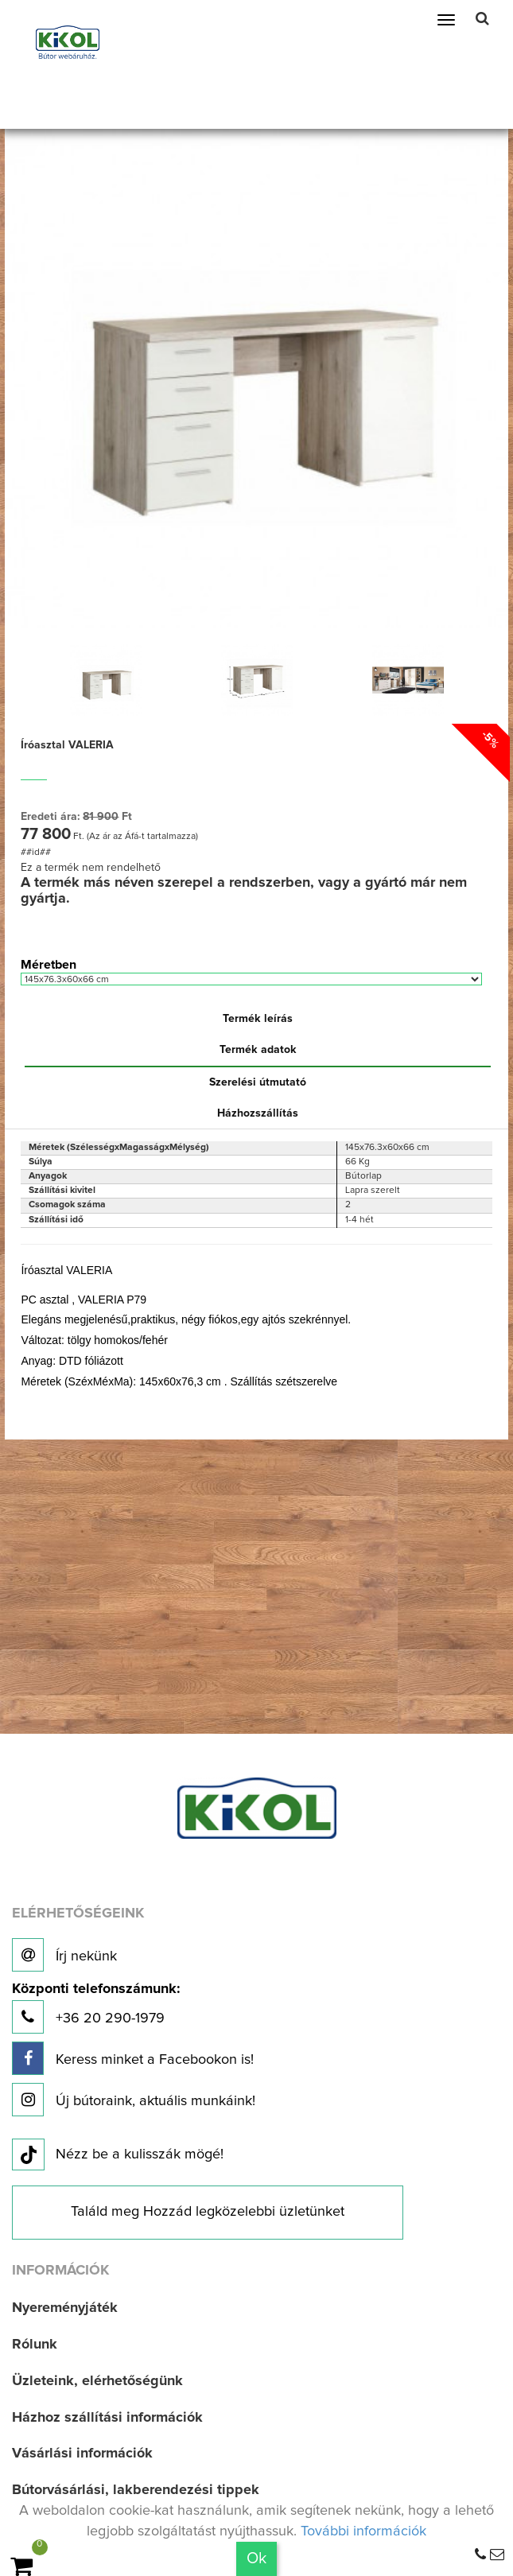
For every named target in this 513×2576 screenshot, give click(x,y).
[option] (106, 680)
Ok (256, 2558)
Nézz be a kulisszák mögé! (117, 2155)
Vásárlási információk (82, 2453)
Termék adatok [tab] (258, 1049)
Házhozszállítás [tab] (257, 1113)
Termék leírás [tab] (258, 1018)
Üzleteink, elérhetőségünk (97, 2381)
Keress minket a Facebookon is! (133, 2058)
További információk (363, 2531)
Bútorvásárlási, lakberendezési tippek (135, 2490)
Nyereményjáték (65, 2308)
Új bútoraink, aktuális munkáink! (133, 2099)
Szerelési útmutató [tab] (257, 1082)
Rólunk (34, 2344)
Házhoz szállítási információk (107, 2418)
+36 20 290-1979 (96, 2008)
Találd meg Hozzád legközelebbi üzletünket (207, 2212)
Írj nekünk (64, 1955)
